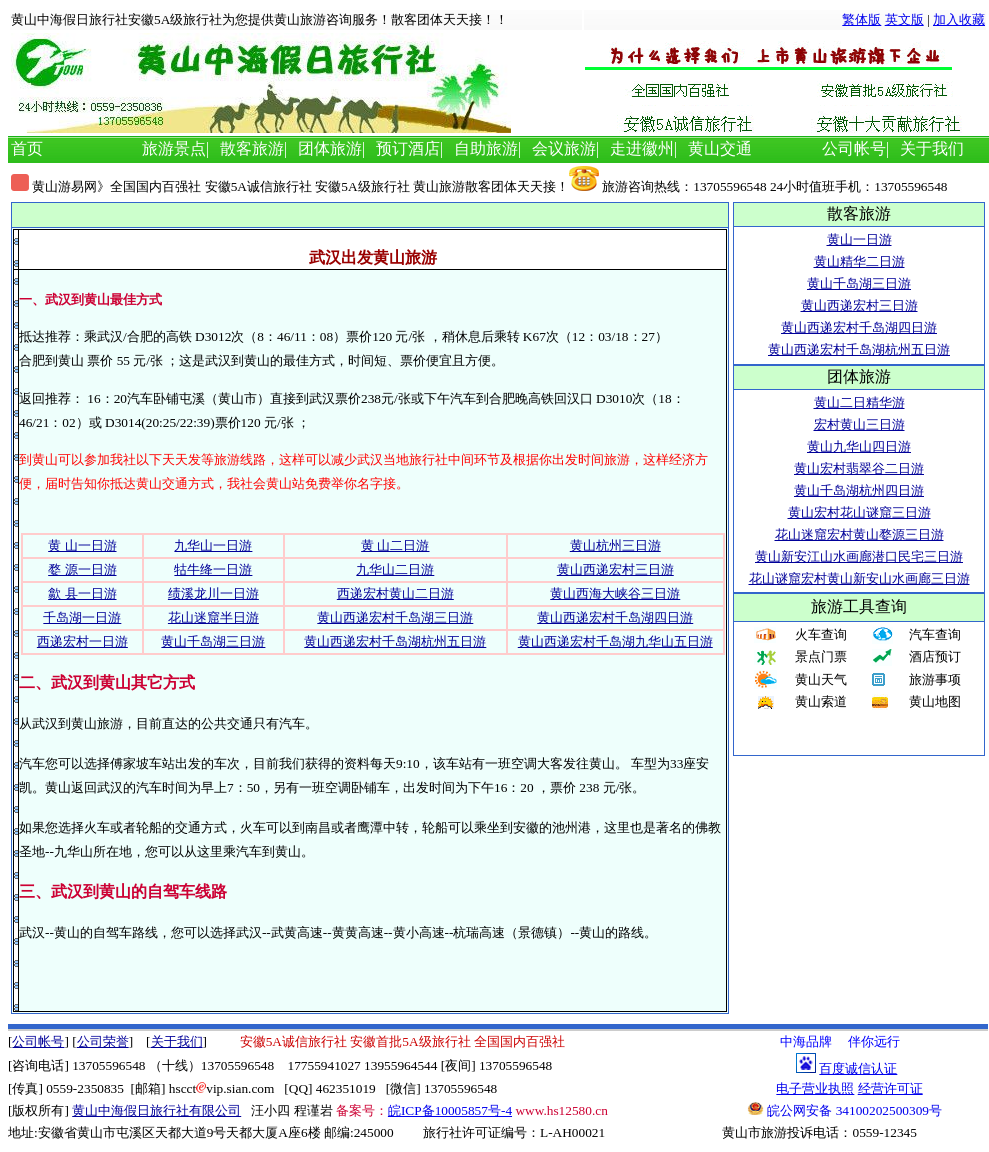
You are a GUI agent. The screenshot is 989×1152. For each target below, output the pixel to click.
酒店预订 (935, 656)
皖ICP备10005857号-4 (450, 1110)
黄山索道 (821, 701)
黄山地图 (935, 701)
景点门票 (821, 656)
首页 (27, 148)
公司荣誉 (103, 1041)
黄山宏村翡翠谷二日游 (859, 468)
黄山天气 (821, 679)
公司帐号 (854, 148)
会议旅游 (564, 148)
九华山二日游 (395, 569)
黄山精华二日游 (859, 261)
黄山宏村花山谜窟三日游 (859, 512)
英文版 (904, 19)
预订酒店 (408, 148)
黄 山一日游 (82, 545)
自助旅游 (486, 148)
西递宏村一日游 (82, 641)
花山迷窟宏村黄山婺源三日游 (859, 534)
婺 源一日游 (82, 569)
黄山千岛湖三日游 (213, 641)
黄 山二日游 (395, 545)
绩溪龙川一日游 (213, 593)
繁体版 (861, 19)
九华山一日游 (213, 545)
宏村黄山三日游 (859, 424)
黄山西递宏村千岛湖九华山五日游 (615, 641)
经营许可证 (890, 1088)
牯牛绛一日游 (213, 569)
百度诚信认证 (858, 1068)
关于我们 (932, 148)
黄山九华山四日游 (859, 446)
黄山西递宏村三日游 (615, 569)
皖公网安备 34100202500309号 (844, 1110)
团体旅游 (330, 148)
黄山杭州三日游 (615, 545)
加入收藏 (959, 19)
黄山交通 (720, 148)
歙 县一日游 (82, 593)
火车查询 (821, 634)
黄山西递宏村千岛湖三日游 (395, 617)
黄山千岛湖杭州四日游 (859, 490)
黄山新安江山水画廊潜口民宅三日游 (859, 556)
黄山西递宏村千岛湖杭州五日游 (395, 641)
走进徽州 (642, 148)
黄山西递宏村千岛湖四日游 (615, 617)
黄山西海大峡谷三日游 (615, 593)
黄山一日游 (859, 239)
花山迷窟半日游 (213, 617)
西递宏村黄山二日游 (395, 593)
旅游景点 (174, 148)
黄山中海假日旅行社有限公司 (156, 1110)
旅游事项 (935, 679)
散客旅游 (252, 148)
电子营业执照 (815, 1088)
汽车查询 (935, 634)
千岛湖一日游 (82, 617)
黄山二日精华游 (859, 402)
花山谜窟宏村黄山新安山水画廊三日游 (859, 578)
